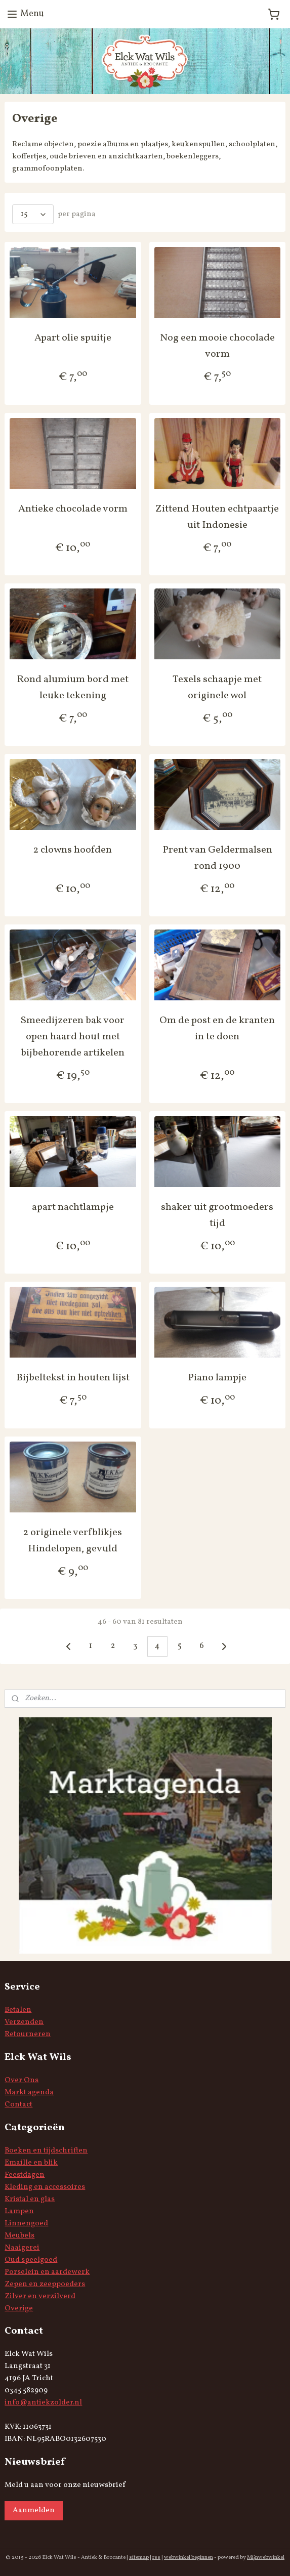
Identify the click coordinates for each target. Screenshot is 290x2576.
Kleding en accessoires (45, 2187)
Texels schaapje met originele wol (217, 687)
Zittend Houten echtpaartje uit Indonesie (217, 517)
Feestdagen (25, 2175)
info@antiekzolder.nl (43, 2402)
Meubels (19, 2235)
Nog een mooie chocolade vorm (217, 346)
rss (156, 2557)
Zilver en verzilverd (40, 2296)
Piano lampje (217, 1378)
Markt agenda (29, 2092)
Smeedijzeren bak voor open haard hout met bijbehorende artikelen (73, 1036)
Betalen (18, 2010)
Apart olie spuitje (72, 338)
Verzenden (24, 2022)
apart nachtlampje (73, 1207)
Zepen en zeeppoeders (45, 2284)
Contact (18, 2104)
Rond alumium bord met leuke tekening (73, 687)
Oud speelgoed (31, 2260)
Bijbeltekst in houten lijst (73, 1378)
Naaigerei (22, 2248)
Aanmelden (34, 2510)
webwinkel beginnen (188, 2557)
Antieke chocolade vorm (73, 509)
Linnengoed (26, 2223)
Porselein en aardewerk (47, 2272)
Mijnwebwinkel (265, 2557)
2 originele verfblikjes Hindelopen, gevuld (72, 1541)
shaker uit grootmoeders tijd (217, 1215)
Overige (19, 2308)
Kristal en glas (30, 2199)
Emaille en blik (31, 2163)
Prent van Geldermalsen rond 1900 (217, 858)
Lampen (19, 2211)
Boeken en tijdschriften (46, 2150)
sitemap (139, 2557)
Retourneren (28, 2034)
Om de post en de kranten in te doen (217, 1028)
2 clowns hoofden (72, 850)
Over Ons (21, 2080)
